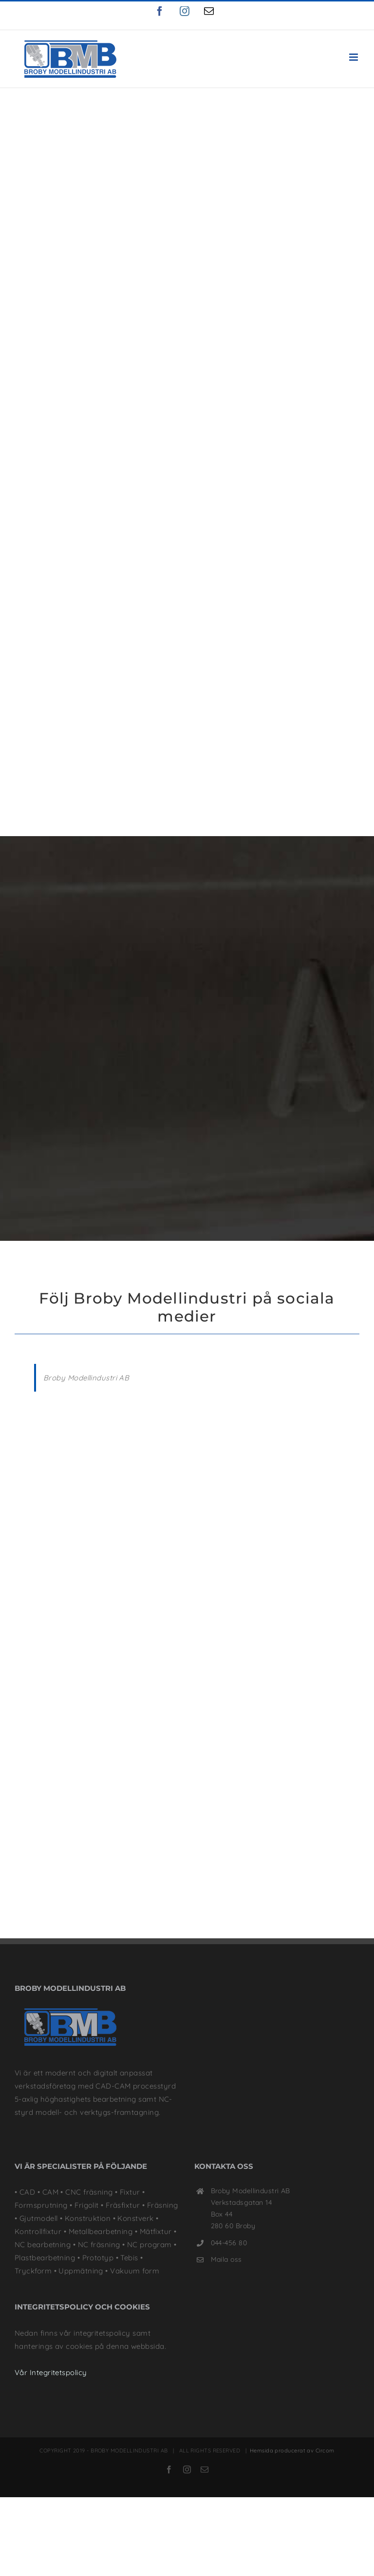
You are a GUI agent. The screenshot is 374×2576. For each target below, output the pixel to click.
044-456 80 (229, 2150)
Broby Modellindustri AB (86, 1285)
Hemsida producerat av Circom (292, 2357)
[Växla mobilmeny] (354, 57)
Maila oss (226, 2167)
